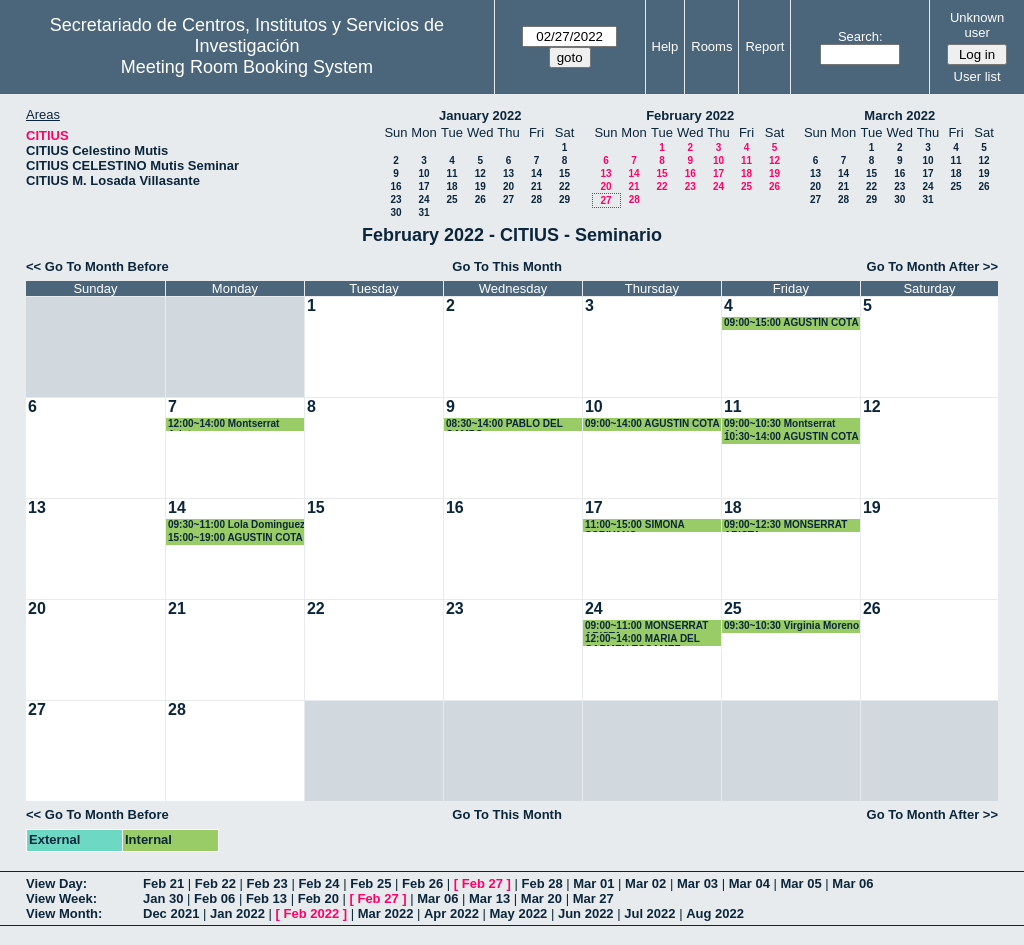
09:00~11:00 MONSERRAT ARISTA (646, 626)
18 (451, 186)
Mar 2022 (386, 913)
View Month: (64, 913)
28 (536, 199)
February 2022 (690, 115)
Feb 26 (422, 883)
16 (395, 186)
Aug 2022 (715, 913)
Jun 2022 (586, 913)
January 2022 (480, 115)
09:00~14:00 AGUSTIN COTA (652, 423)
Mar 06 (852, 883)
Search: (860, 36)
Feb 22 (215, 883)
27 (508, 199)
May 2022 (519, 913)
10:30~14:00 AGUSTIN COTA (791, 436)
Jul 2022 (649, 913)
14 (536, 173)
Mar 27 (593, 898)
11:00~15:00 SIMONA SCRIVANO (634, 525)
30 (395, 212)
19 (480, 186)
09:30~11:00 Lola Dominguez (236, 524)
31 (423, 212)
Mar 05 (801, 883)
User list (977, 76)
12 (480, 173)
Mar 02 (645, 883)
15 (564, 173)
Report (764, 46)
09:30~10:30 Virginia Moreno (791, 625)
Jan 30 (163, 898)
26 (480, 199)
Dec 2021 (171, 913)
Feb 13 (266, 898)
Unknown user (977, 25)
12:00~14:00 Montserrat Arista (223, 424)
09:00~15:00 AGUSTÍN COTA (791, 322)
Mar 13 (489, 898)
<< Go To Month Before (97, 266)
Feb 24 (318, 883)
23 (395, 199)
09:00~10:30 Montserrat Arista (779, 424)
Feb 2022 (312, 913)
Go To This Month (507, 266)
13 (508, 173)
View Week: (61, 898)
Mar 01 (593, 883)
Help (665, 46)
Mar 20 (541, 898)
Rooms (711, 46)
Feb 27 (482, 883)
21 (536, 186)
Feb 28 (541, 883)
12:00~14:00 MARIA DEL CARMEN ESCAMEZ (642, 639)
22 (564, 186)
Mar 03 (697, 883)
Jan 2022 (237, 913)
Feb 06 (214, 898)
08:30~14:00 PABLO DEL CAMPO (504, 424)
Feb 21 (163, 883)
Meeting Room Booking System (247, 67)
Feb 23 (267, 883)
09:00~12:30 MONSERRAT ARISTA (785, 525)
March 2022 (899, 115)
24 (423, 199)
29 (564, 199)
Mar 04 (749, 883)
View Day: (56, 883)
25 (451, 199)
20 (508, 186)
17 (423, 186)
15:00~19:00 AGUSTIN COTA (235, 537)
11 (451, 173)
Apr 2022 (451, 913)
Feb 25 (370, 883)
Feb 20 (318, 898)
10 (423, 173)
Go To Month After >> (932, 266)
